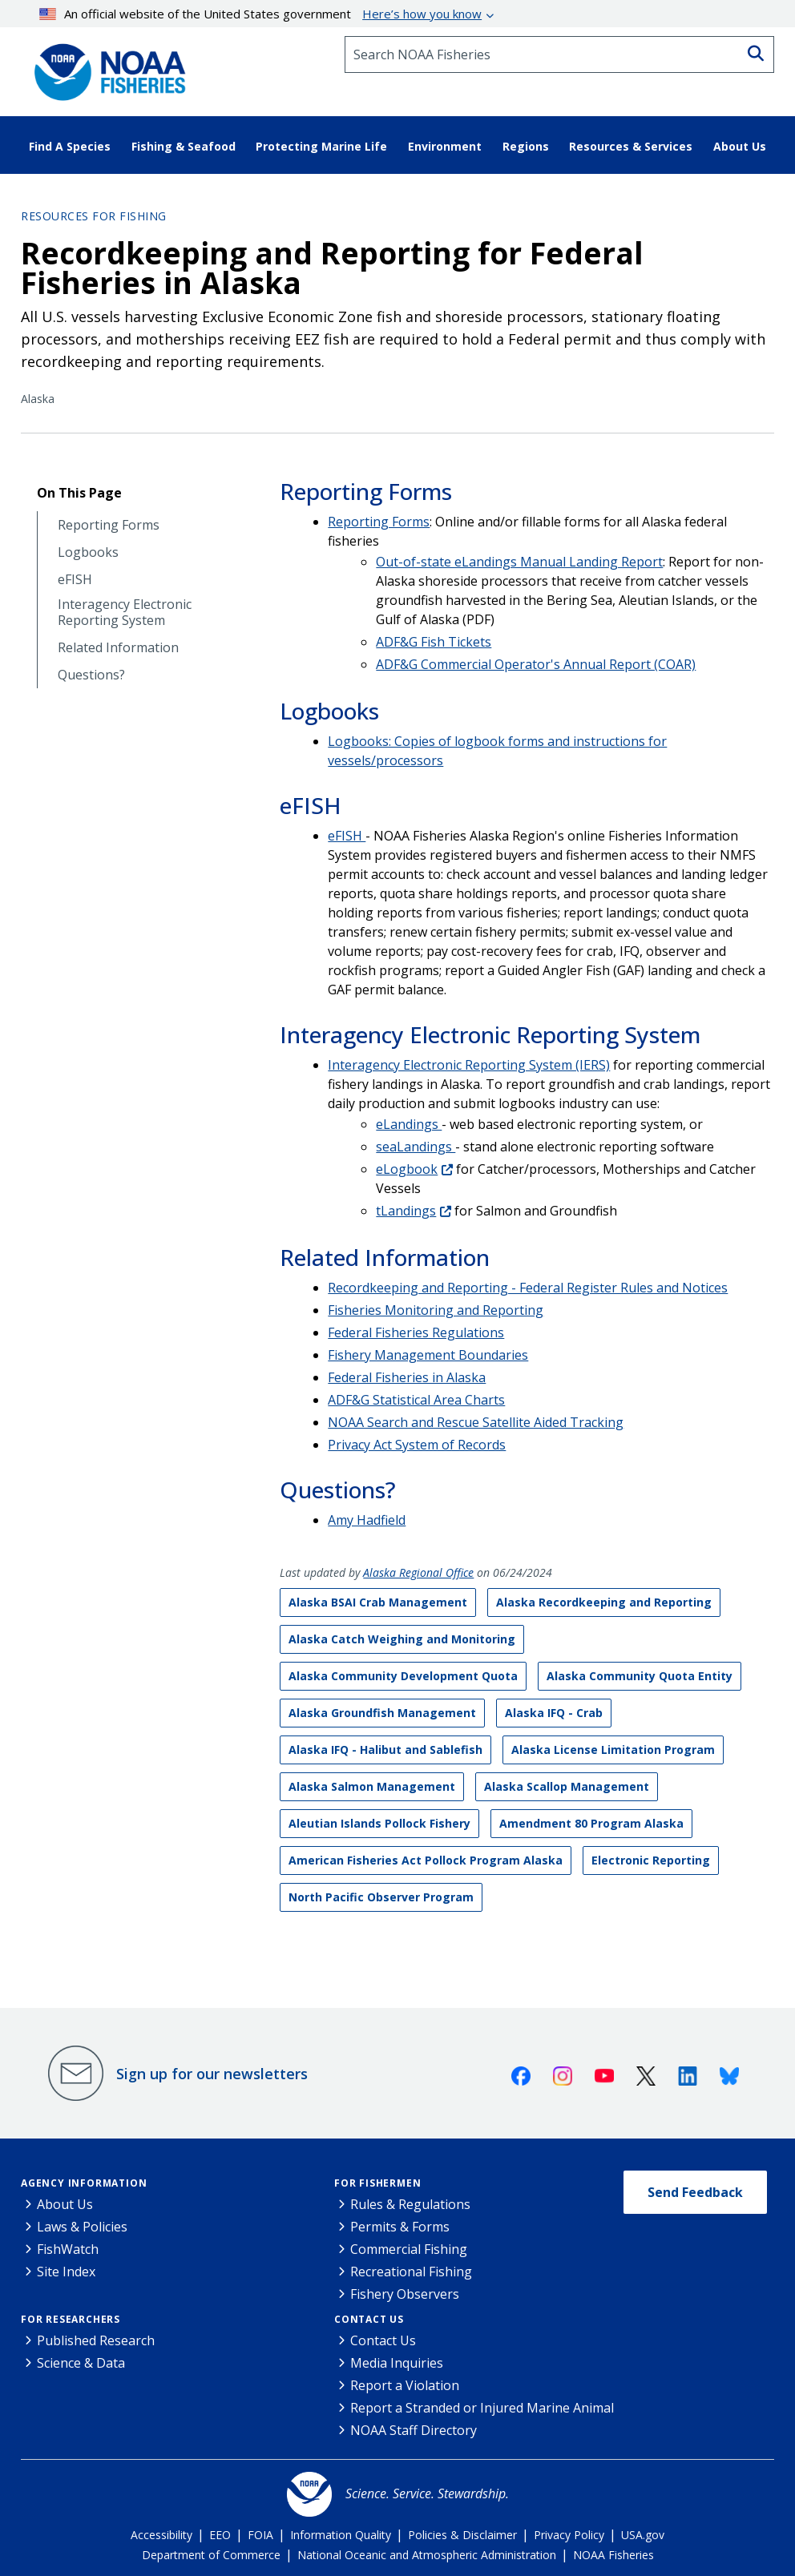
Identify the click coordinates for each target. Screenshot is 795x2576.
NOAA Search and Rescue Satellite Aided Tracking (475, 1422)
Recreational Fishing (411, 2271)
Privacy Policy (569, 2534)
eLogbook (407, 1169)
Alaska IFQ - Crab (554, 1712)
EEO (220, 2534)
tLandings (406, 1210)
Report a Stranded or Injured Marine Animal (482, 2408)
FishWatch (68, 2249)
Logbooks (88, 552)
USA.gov (642, 2534)
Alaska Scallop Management (566, 1786)
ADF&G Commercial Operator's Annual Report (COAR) (536, 664)
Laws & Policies (82, 2226)
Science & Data (81, 2363)
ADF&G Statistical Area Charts (416, 1400)
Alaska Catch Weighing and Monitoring (402, 1639)
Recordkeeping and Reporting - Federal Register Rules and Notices (528, 1287)
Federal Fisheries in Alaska (407, 1377)
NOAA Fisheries (613, 2554)
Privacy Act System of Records (417, 1444)
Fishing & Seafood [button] (183, 146)
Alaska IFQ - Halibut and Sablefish (385, 1749)
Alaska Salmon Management (372, 1786)
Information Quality (340, 2534)
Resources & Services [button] (630, 146)
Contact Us (369, 2319)
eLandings (409, 1124)
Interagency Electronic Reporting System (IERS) (469, 1065)
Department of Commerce (211, 2554)
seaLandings (415, 1146)
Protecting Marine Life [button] (321, 146)
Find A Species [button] (70, 146)
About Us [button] (739, 146)
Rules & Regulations (410, 2204)
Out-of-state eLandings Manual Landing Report (519, 561)
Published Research (96, 2340)
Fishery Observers (404, 2294)
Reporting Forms (108, 525)
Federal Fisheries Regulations (416, 1332)
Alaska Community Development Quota (403, 1675)
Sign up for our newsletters (212, 2073)
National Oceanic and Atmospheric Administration (426, 2554)
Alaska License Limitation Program (613, 1749)
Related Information (118, 647)
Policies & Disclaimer (462, 2534)
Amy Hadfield (367, 1520)
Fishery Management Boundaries (428, 1355)
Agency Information (84, 2183)
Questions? (91, 675)
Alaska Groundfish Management (382, 1712)
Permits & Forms (400, 2226)
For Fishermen (377, 2183)
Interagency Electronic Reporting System (125, 612)
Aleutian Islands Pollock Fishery (379, 1823)
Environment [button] (445, 146)
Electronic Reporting (650, 1860)
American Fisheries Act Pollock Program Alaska (426, 1860)
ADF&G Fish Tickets (433, 642)
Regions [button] (525, 146)
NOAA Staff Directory (413, 2430)
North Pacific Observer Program (381, 1897)
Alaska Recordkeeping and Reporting (604, 1602)
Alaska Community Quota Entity (639, 1675)
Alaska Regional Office (418, 1572)
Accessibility (161, 2534)
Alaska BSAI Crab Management (378, 1602)
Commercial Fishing (408, 2249)
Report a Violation (404, 2385)
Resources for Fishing (94, 216)
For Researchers (70, 2319)
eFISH (75, 579)
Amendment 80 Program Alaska (591, 1823)
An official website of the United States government (260, 13)
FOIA (260, 2534)
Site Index (66, 2271)
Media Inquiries (396, 2363)
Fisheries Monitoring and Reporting (435, 1310)
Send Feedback (695, 2192)
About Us (65, 2204)
